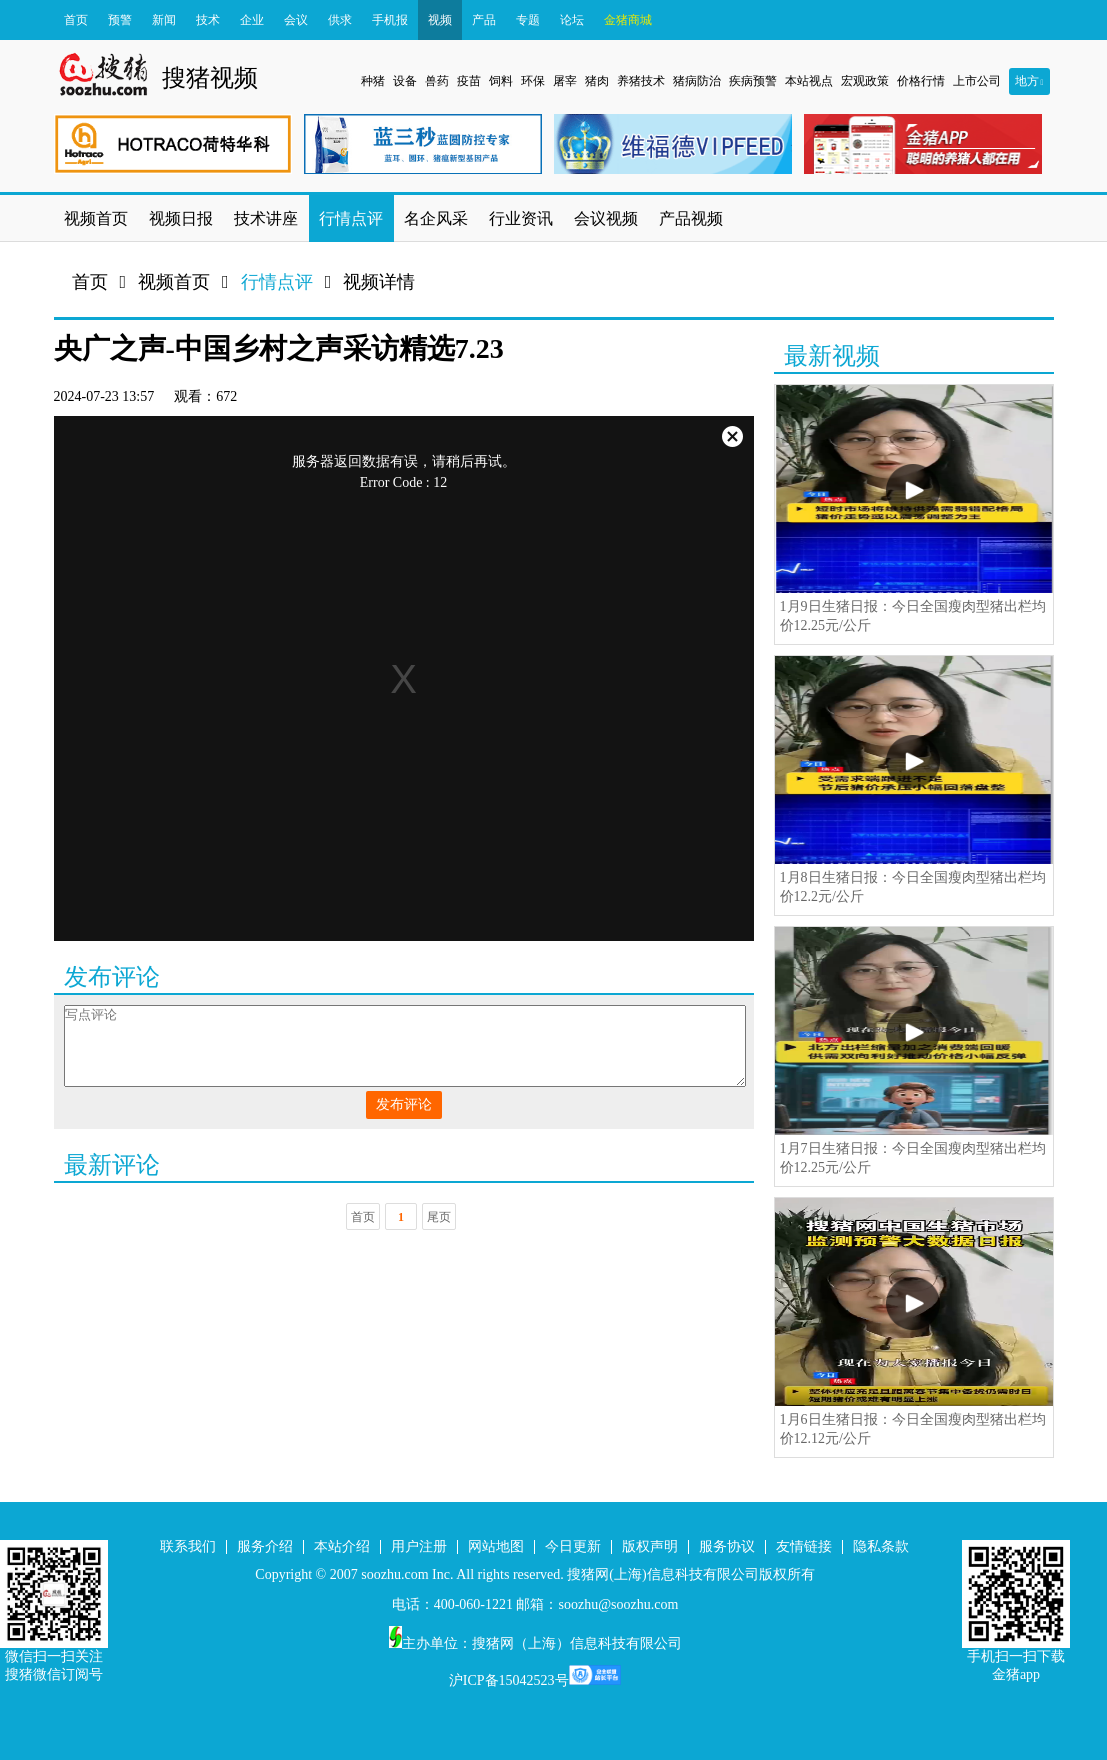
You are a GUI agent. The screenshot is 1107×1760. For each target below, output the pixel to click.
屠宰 (565, 81)
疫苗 (469, 81)
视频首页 (174, 282)
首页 (76, 20)
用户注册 (419, 1546)
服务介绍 (265, 1546)
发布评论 (404, 1104)
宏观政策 (865, 81)
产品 (484, 20)
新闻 (164, 20)
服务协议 (727, 1546)
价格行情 (921, 81)
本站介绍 (342, 1546)
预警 (120, 20)
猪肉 (597, 81)
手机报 (390, 20)
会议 (296, 20)
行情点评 (277, 282)
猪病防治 (697, 81)
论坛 (572, 20)
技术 (208, 20)
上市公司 (977, 81)
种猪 (373, 81)
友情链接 (804, 1546)
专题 (528, 20)
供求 (340, 20)
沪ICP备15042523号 (509, 1680)
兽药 (437, 81)
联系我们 (188, 1546)
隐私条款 (881, 1546)
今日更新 (573, 1546)
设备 (405, 81)
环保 (533, 81)
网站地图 (496, 1546)
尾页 (439, 1217)
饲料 (501, 81)
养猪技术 (641, 81)
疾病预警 (753, 81)
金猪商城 (628, 20)
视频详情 (379, 282)
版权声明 (650, 1546)
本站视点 (809, 81)
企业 (252, 20)
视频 (440, 20)
